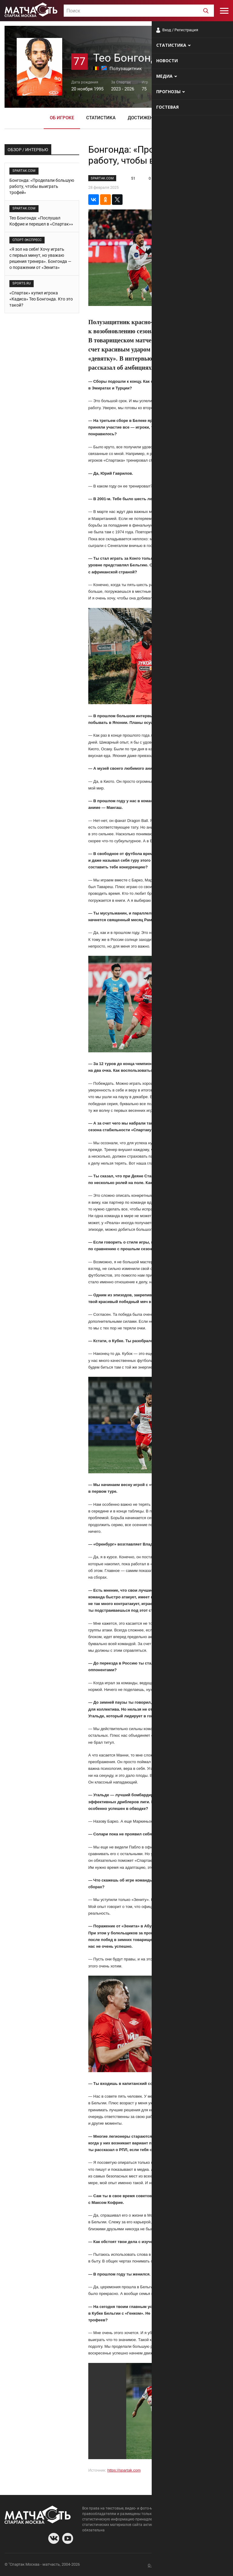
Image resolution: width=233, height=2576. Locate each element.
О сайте (155, 2565)
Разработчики (179, 2565)
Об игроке (62, 117)
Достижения (143, 117)
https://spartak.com (124, 2470)
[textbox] (139, 11)
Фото (177, 117)
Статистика (101, 117)
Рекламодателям (212, 2565)
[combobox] (139, 11)
